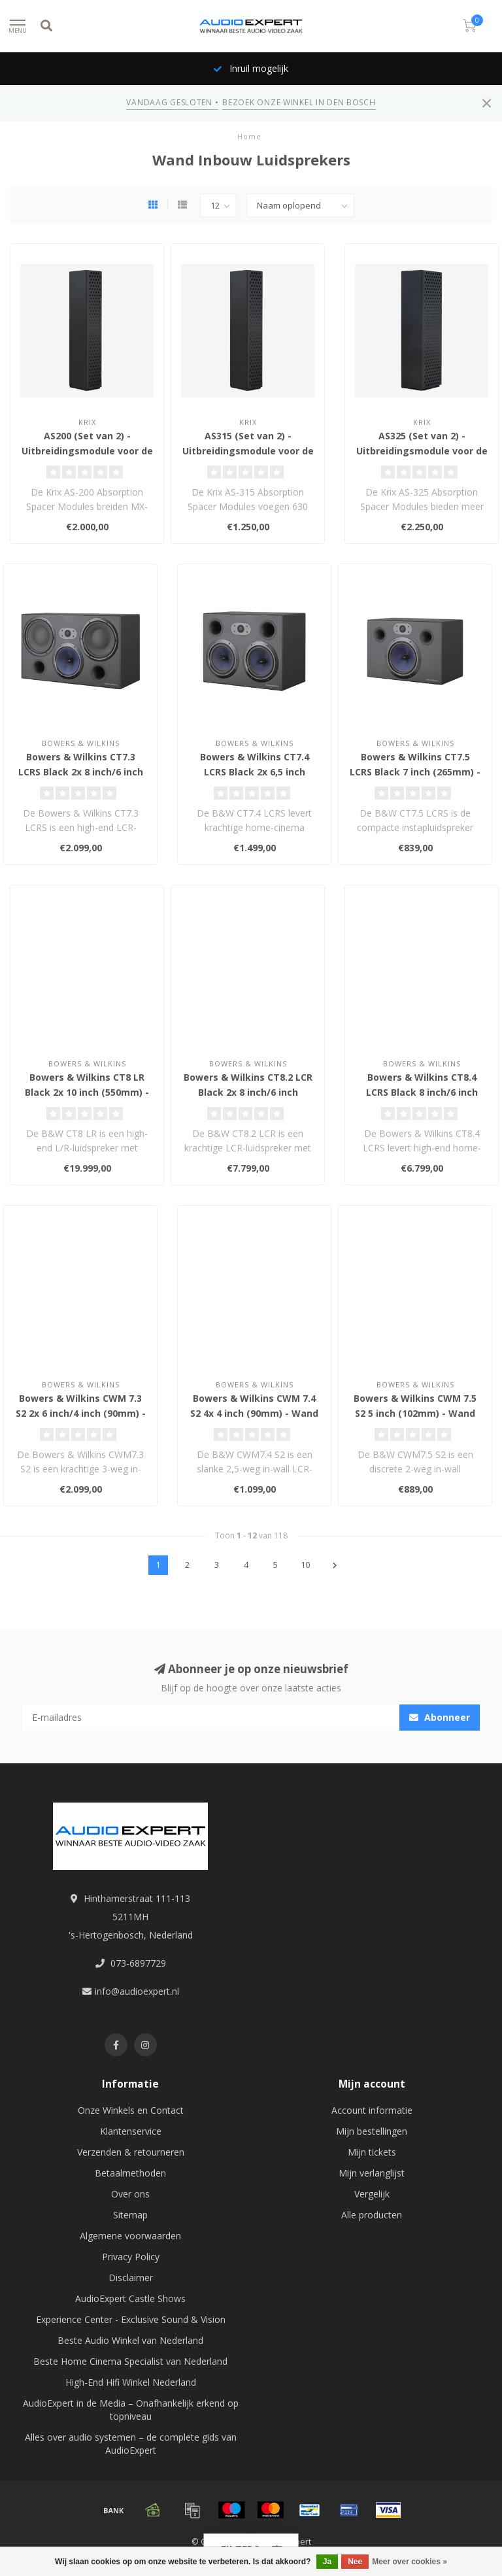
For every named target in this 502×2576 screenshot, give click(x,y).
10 (305, 1564)
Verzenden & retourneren (130, 2152)
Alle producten (371, 2215)
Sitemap (130, 2215)
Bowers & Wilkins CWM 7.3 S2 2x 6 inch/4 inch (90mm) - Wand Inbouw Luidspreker (81, 1413)
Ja (327, 2561)
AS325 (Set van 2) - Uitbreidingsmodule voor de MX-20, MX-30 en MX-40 (422, 451)
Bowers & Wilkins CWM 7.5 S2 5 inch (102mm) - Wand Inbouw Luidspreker (415, 1413)
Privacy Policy (130, 2256)
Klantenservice (130, 2131)
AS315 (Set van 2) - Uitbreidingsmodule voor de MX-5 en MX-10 (248, 451)
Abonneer (439, 1717)
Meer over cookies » (409, 2561)
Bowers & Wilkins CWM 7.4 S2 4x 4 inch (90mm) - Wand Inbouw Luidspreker (254, 1413)
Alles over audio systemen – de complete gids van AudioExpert (131, 2443)
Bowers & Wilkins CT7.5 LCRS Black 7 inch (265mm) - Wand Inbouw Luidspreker (415, 772)
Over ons (130, 2194)
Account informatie (371, 2110)
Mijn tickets (372, 2152)
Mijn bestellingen (371, 2131)
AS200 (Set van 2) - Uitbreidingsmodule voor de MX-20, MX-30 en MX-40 (87, 451)
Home (249, 136)
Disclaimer (131, 2277)
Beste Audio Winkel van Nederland (130, 2340)
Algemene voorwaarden (130, 2235)
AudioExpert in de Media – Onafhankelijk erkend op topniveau (131, 2409)
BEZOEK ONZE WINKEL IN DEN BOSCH (298, 102)
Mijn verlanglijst (372, 2173)
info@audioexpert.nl (137, 1991)
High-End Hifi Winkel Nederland (130, 2382)
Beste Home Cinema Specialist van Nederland (130, 2361)
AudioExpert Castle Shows (130, 2298)
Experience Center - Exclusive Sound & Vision (131, 2319)
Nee (355, 2561)
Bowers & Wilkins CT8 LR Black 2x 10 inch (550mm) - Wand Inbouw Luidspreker (87, 1092)
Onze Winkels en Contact (131, 2110)
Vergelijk (372, 2194)
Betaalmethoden (130, 2173)
